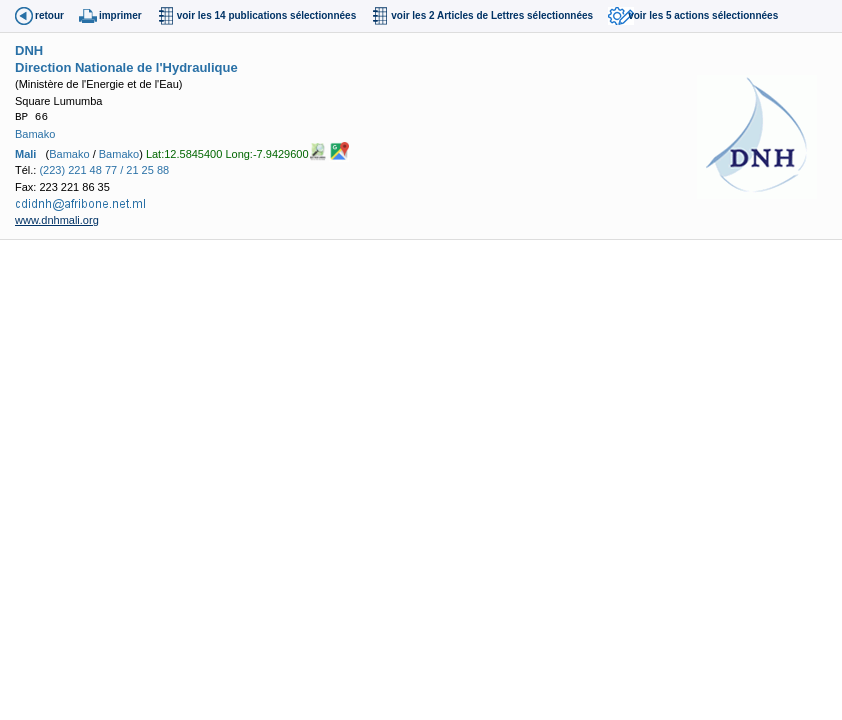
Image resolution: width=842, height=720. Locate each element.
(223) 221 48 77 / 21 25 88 (104, 170)
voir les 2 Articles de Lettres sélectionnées (492, 15)
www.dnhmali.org (57, 220)
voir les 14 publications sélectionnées (267, 15)
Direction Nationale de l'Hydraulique (126, 67)
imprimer (120, 15)
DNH (29, 50)
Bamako (35, 134)
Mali (25, 154)
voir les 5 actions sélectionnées (703, 15)
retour (49, 15)
